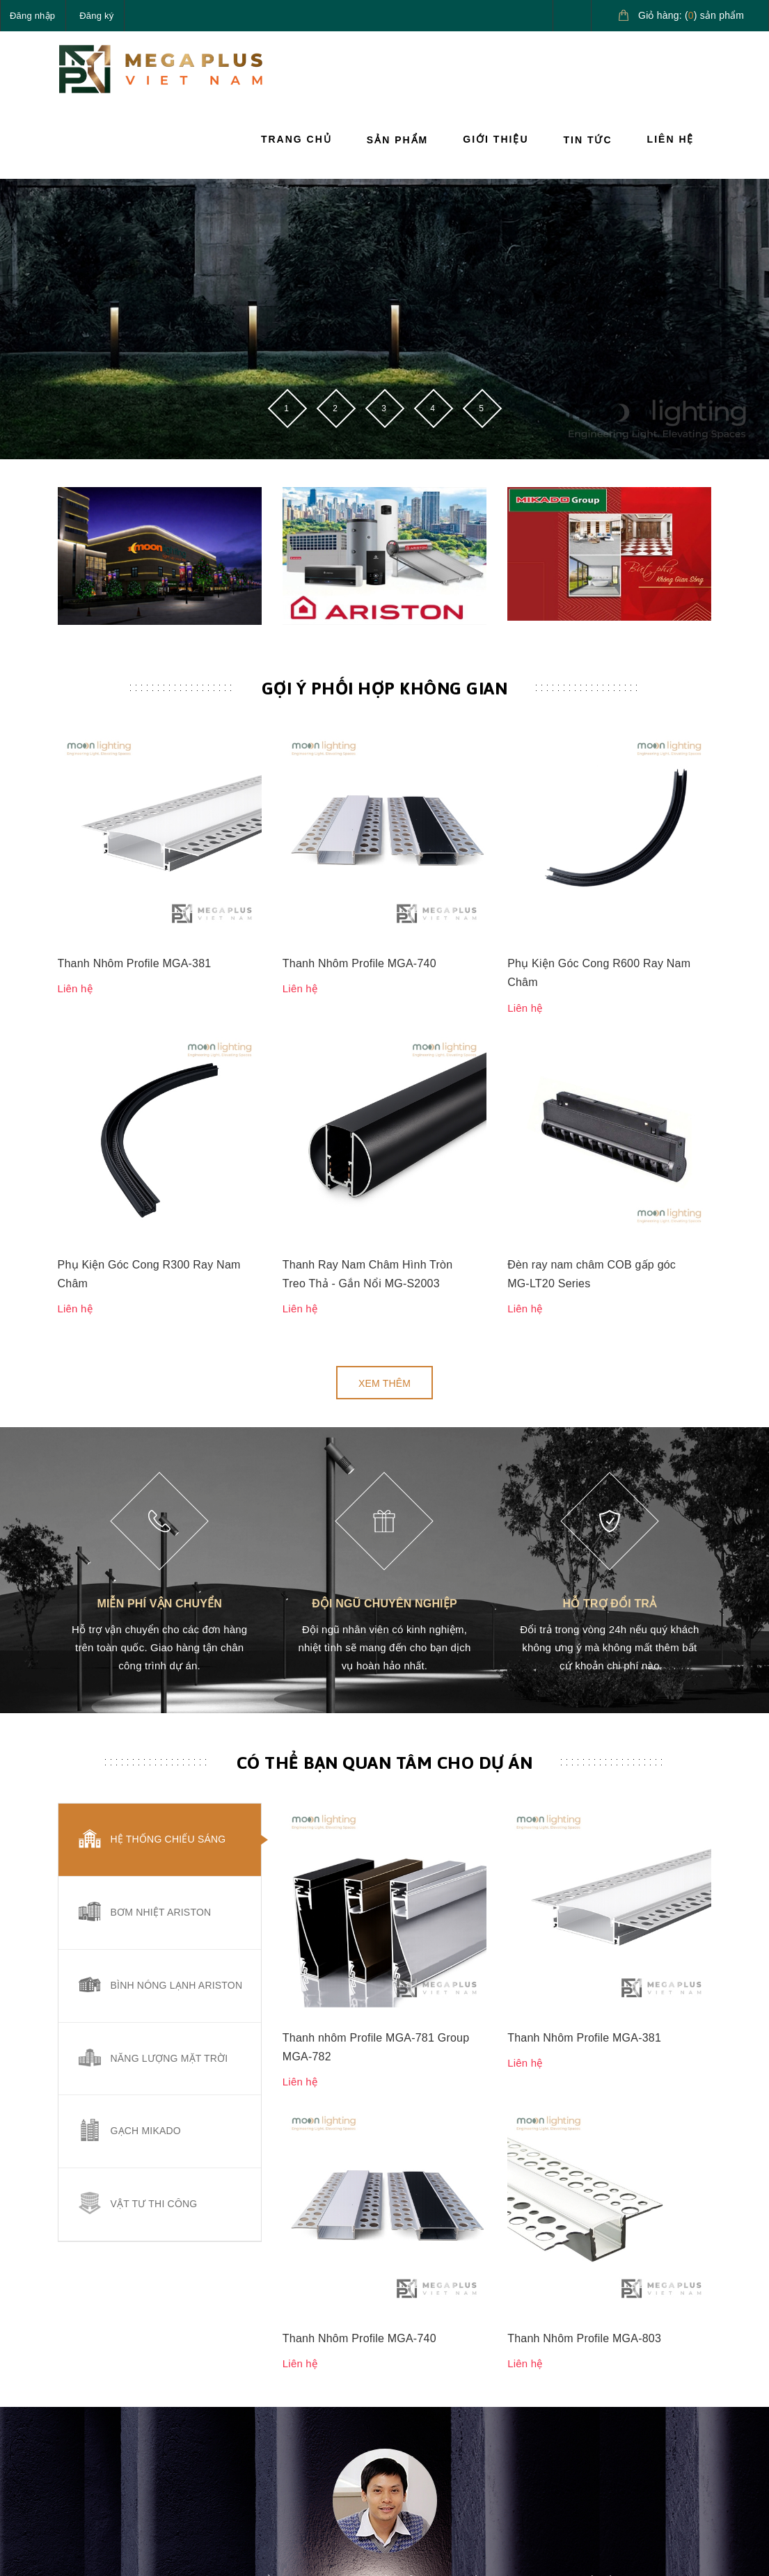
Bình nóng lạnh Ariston (177, 1610)
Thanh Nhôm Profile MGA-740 (359, 776)
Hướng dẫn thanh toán (546, 2360)
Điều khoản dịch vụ (550, 2448)
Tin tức (588, 139)
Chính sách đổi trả (436, 2384)
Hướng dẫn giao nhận (543, 2409)
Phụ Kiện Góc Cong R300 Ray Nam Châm (149, 899)
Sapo (494, 2530)
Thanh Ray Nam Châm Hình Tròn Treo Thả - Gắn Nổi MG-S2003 (367, 899)
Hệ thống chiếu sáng (168, 1464)
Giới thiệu (495, 139)
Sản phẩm (397, 139)
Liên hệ (671, 139)
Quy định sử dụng (435, 2416)
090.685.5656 (123, 2377)
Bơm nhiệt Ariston (161, 1537)
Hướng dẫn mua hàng (543, 2311)
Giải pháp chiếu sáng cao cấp (655, 2311)
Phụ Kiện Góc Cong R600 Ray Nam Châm (598, 785)
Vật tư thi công (154, 1828)
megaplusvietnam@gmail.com (160, 2410)
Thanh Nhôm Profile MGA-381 (135, 776)
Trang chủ (296, 139)
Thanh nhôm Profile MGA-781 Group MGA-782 (376, 1484)
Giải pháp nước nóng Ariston (655, 2360)
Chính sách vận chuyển (429, 2344)
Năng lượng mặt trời (169, 1683)
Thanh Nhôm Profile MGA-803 (584, 1588)
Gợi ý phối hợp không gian (385, 688)
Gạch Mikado (146, 1755)
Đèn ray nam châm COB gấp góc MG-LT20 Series (591, 899)
